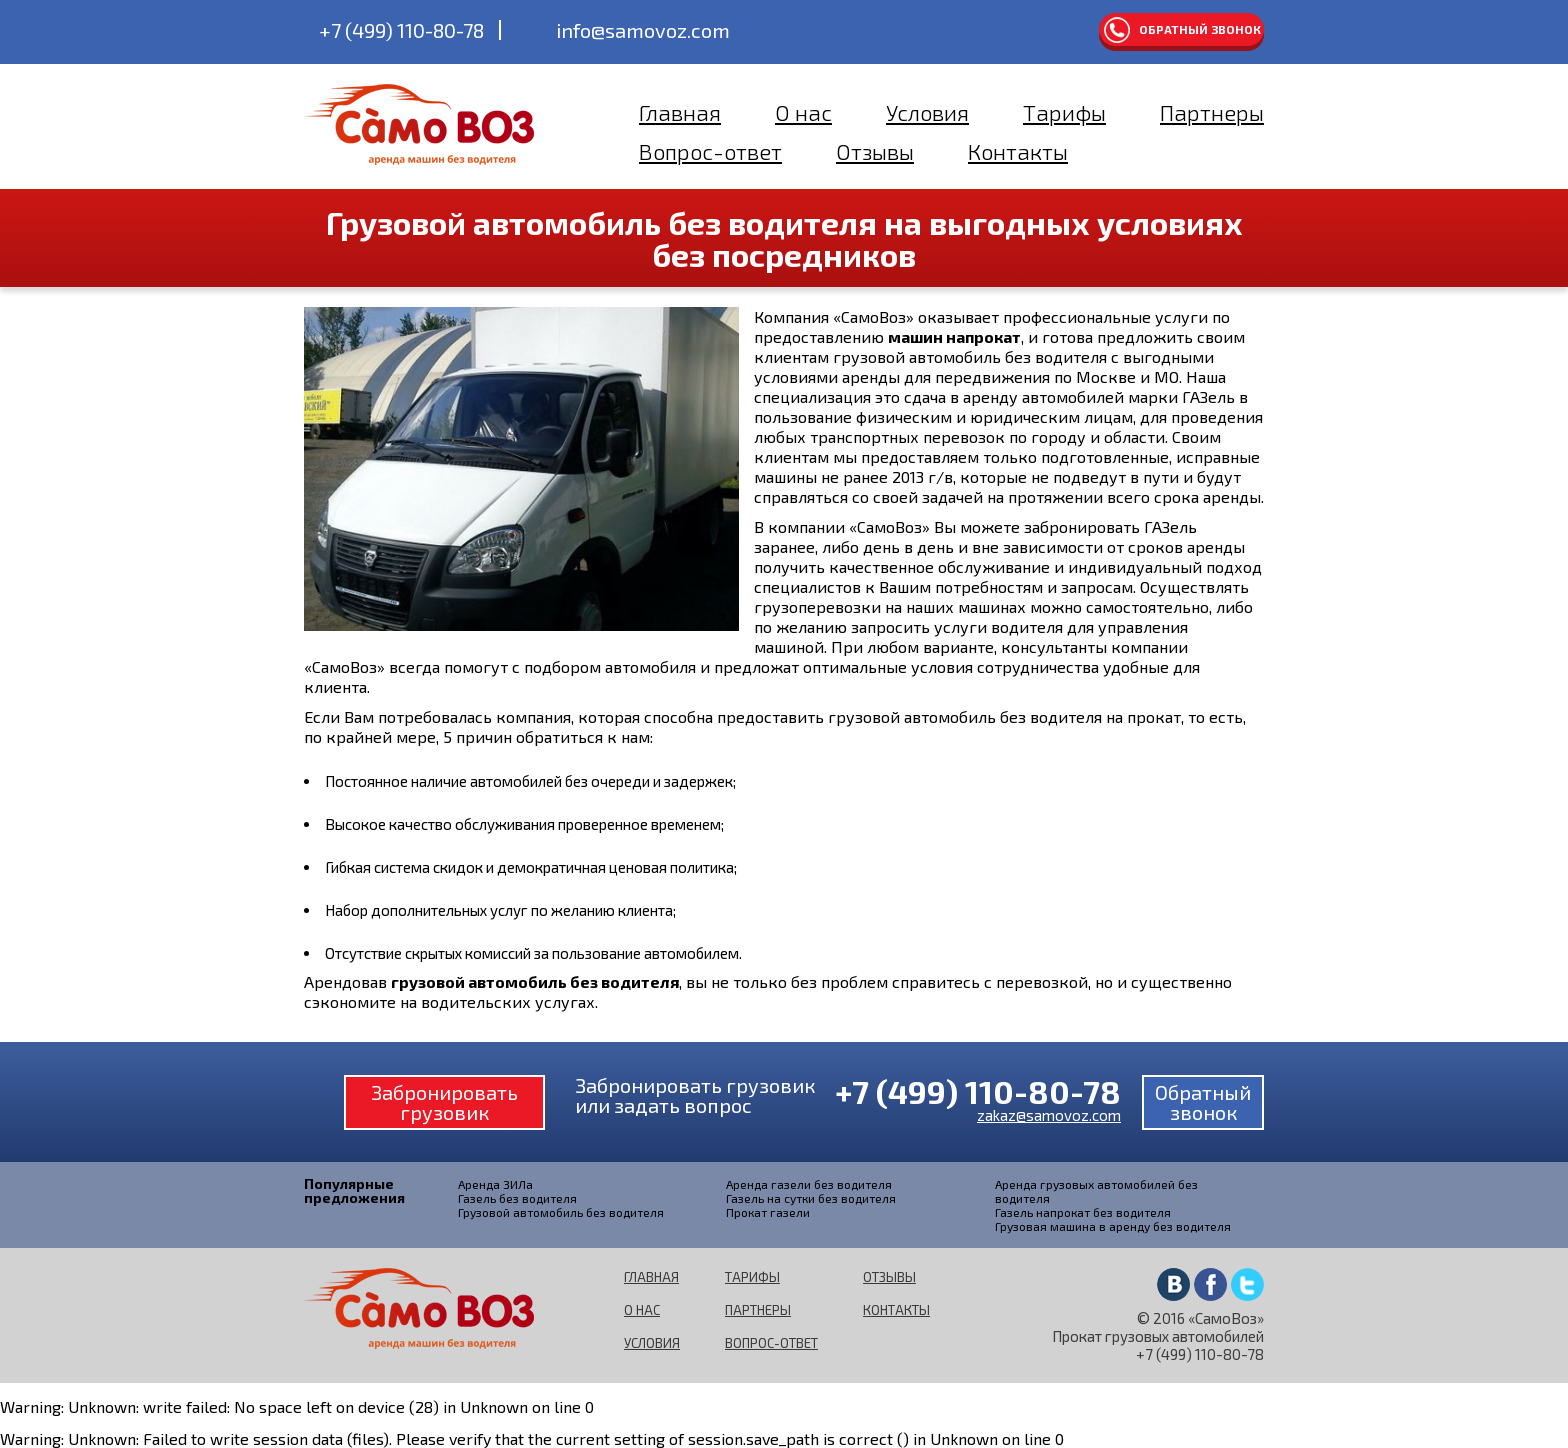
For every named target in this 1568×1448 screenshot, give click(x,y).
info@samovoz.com (643, 30)
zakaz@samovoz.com (1049, 1115)
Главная (680, 112)
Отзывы (875, 151)
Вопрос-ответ (710, 151)
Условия (927, 112)
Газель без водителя (517, 1198)
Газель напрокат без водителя (1083, 1212)
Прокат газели (768, 1212)
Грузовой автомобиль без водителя (561, 1212)
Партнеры (1212, 112)
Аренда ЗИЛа (495, 1184)
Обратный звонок (1200, 29)
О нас (803, 112)
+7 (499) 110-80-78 (401, 30)
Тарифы (1064, 112)
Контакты (1018, 151)
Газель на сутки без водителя (811, 1198)
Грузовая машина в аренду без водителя (1113, 1226)
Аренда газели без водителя (809, 1184)
